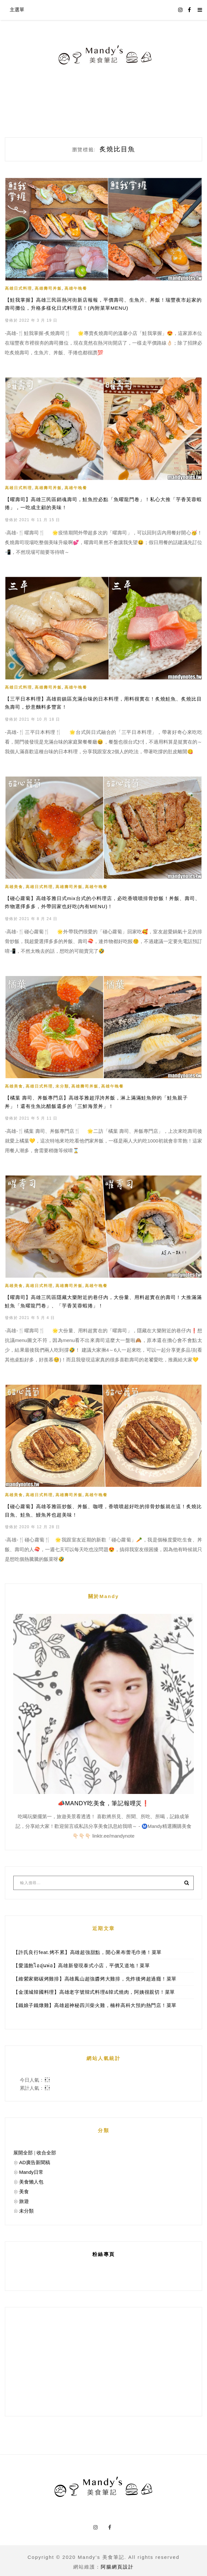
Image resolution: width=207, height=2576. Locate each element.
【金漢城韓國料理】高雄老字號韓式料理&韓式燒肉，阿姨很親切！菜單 (94, 1989)
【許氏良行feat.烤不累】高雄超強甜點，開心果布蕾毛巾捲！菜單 (87, 1949)
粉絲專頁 (103, 2251)
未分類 (62, 1084)
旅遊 (24, 2198)
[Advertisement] (103, 2358)
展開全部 (23, 2149)
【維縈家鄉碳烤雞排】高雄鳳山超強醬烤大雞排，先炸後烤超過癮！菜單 (95, 1976)
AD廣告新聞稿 (34, 2159)
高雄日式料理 (18, 288)
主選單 (17, 9)
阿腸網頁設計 (117, 2564)
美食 (24, 2188)
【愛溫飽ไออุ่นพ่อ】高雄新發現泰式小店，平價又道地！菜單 (81, 1962)
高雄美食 (14, 885)
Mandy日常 (31, 2169)
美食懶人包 (31, 2179)
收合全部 (46, 2149)
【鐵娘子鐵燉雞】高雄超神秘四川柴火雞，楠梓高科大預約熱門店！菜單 (95, 2002)
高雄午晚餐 (75, 288)
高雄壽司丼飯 (48, 288)
